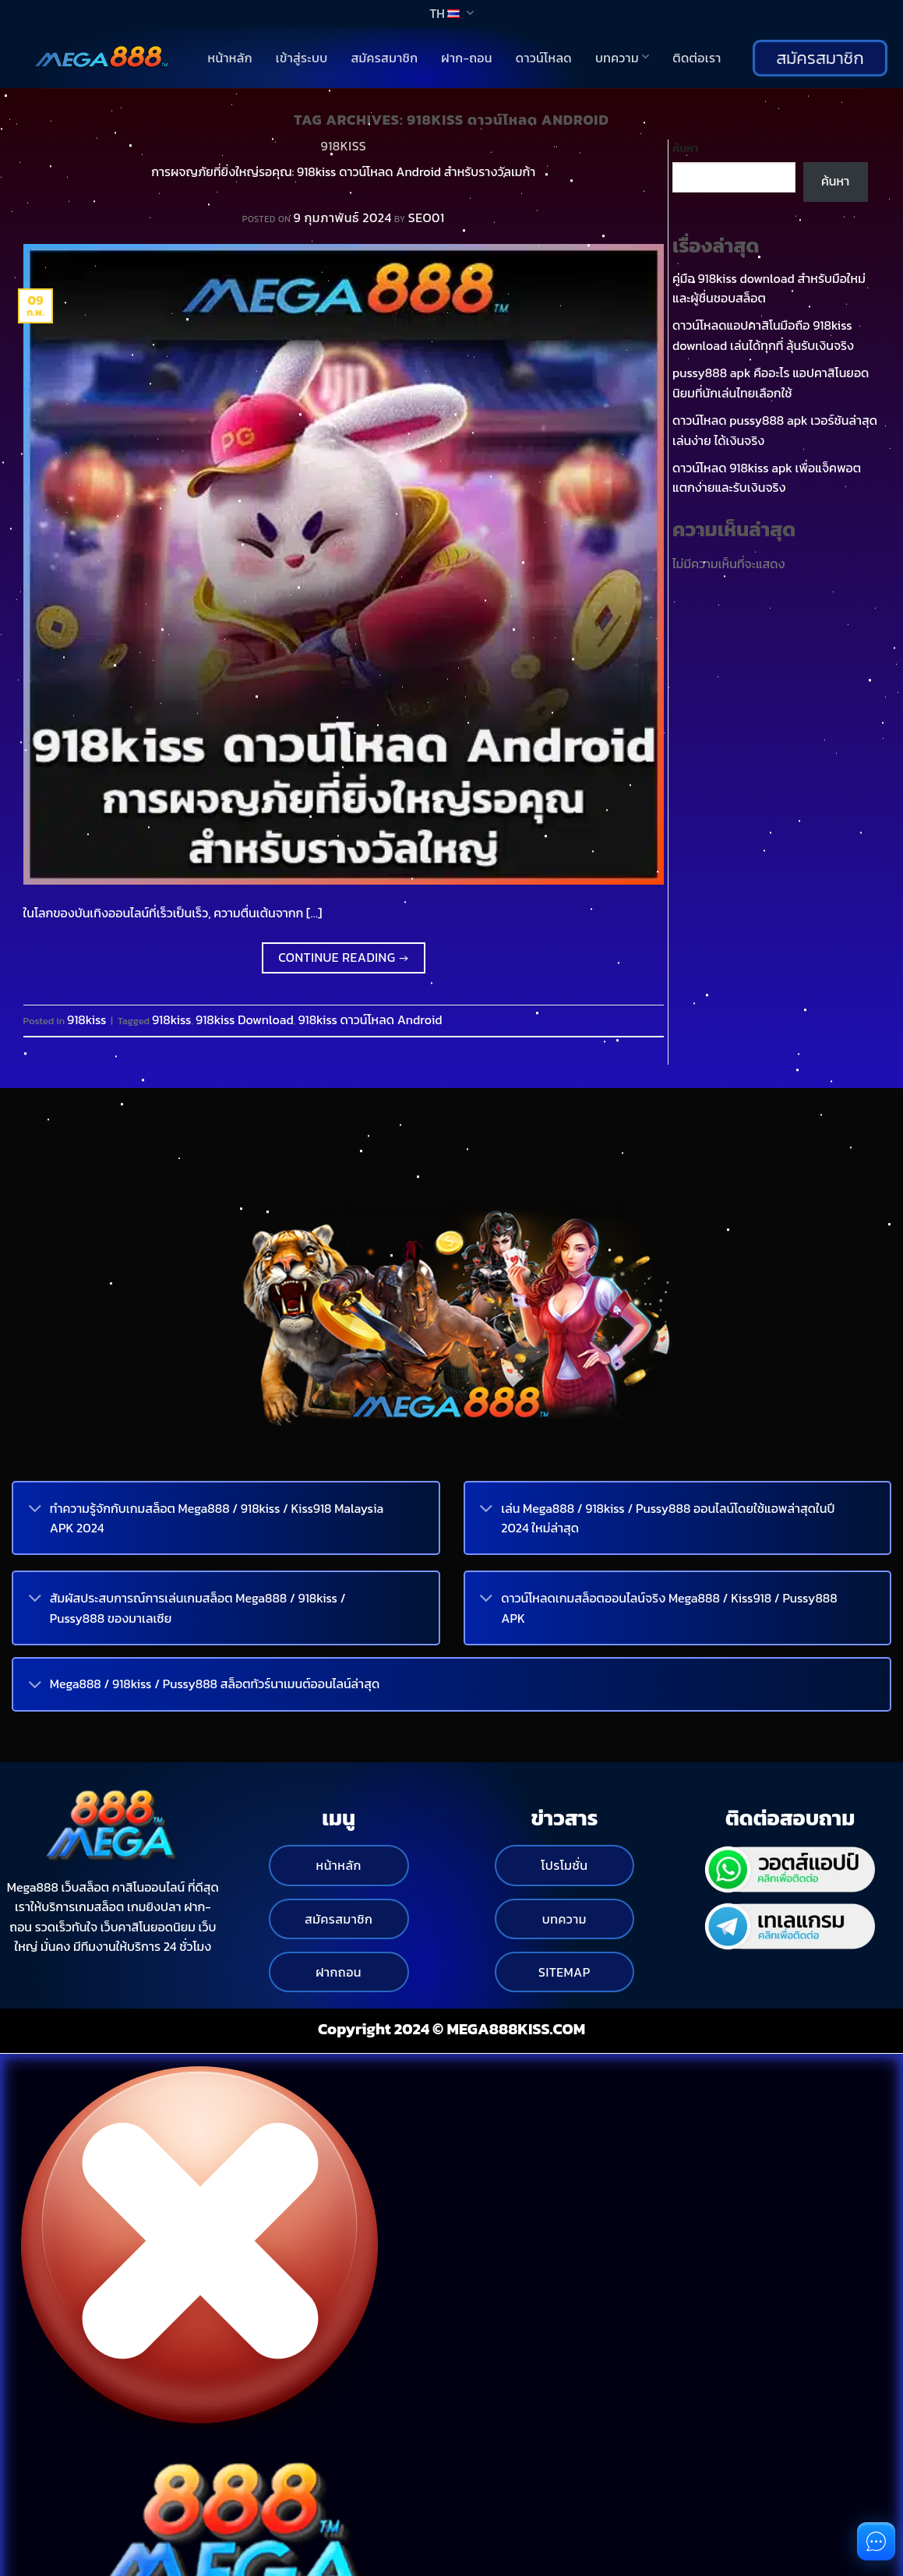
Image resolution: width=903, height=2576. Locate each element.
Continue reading (343, 958)
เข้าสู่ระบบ (302, 57)
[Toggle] (35, 1510)
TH (451, 13)
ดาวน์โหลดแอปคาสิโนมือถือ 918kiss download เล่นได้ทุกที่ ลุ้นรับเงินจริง (763, 335)
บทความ (622, 57)
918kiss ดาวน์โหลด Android (370, 1019)
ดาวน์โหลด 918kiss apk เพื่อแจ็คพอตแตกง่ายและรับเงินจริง (766, 477)
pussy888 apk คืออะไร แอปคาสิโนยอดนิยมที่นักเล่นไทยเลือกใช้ (770, 382)
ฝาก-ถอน (466, 57)
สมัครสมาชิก (384, 57)
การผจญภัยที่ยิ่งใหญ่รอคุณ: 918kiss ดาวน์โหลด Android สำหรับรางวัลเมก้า (343, 171)
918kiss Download (245, 1019)
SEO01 (426, 217)
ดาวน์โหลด (544, 57)
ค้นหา (685, 148)
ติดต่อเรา (696, 57)
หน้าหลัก (230, 57)
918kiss (343, 145)
